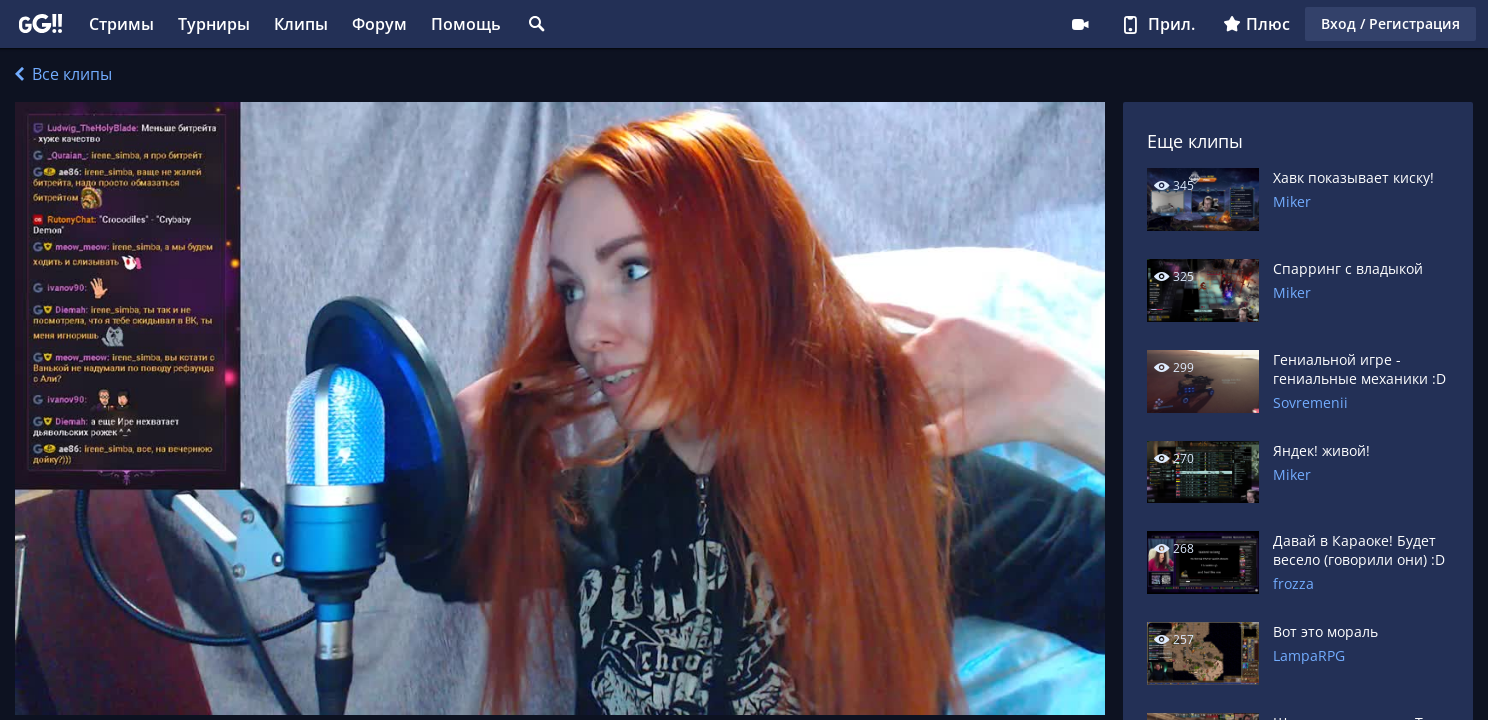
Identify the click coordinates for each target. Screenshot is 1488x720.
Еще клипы (1195, 141)
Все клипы (63, 74)
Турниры (214, 24)
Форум (379, 24)
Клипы (301, 24)
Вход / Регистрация (1390, 23)
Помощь (466, 24)
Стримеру (1080, 24)
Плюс (1256, 24)
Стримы (121, 24)
